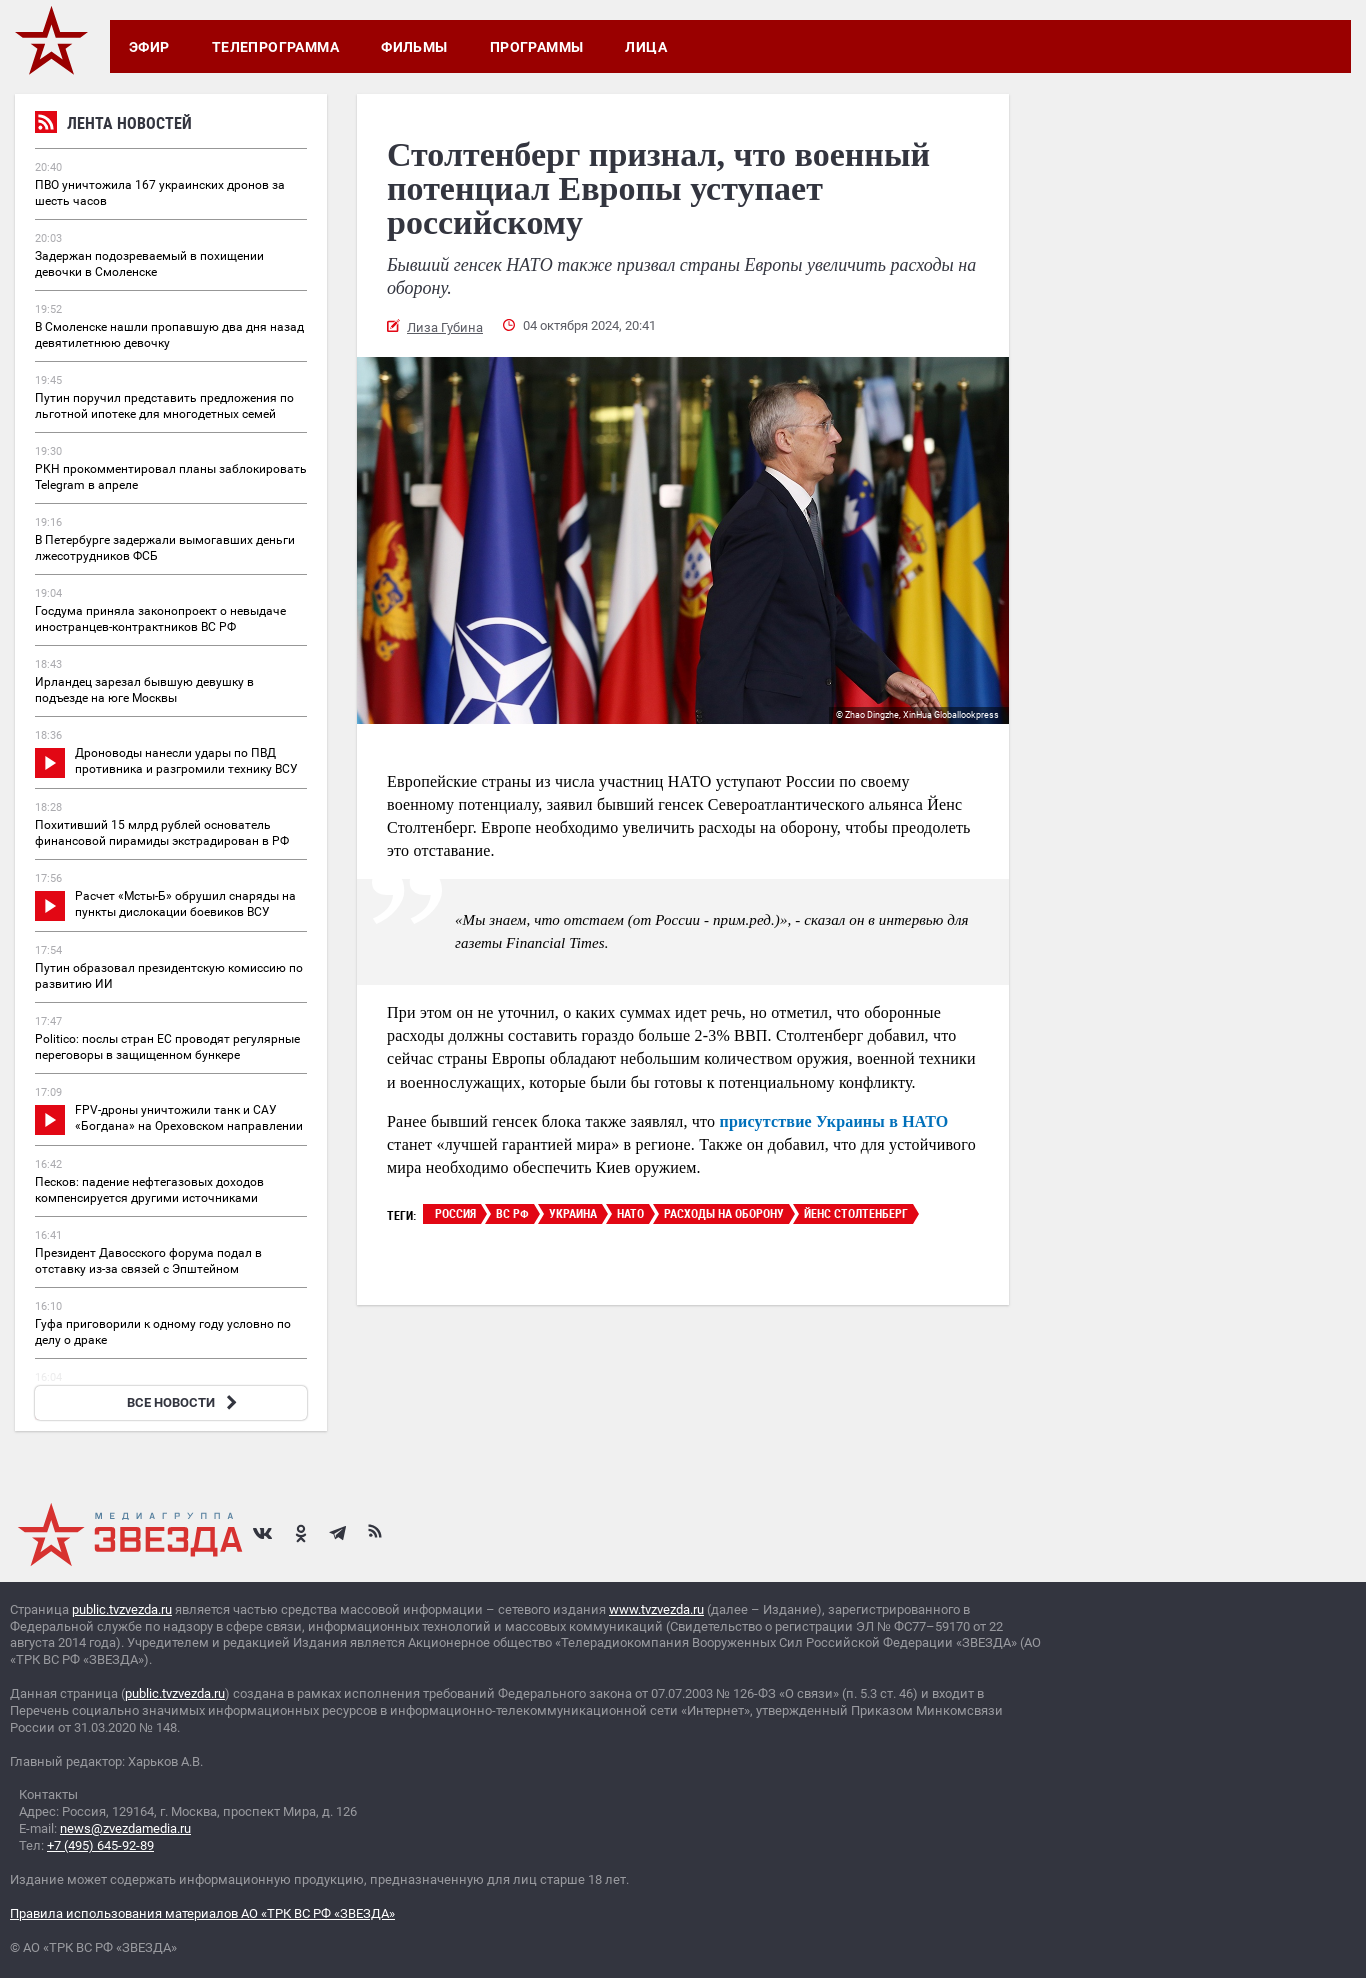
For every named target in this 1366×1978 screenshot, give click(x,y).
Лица (646, 47)
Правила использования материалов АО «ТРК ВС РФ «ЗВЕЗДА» (202, 1913)
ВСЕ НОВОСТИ (184, 1402)
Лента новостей (113, 125)
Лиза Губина (445, 327)
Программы (537, 47)
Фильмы (414, 47)
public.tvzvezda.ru (122, 1609)
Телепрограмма (275, 47)
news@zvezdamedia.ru (125, 1828)
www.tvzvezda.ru (656, 1609)
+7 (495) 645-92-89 (100, 1845)
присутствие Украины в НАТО (834, 1121)
